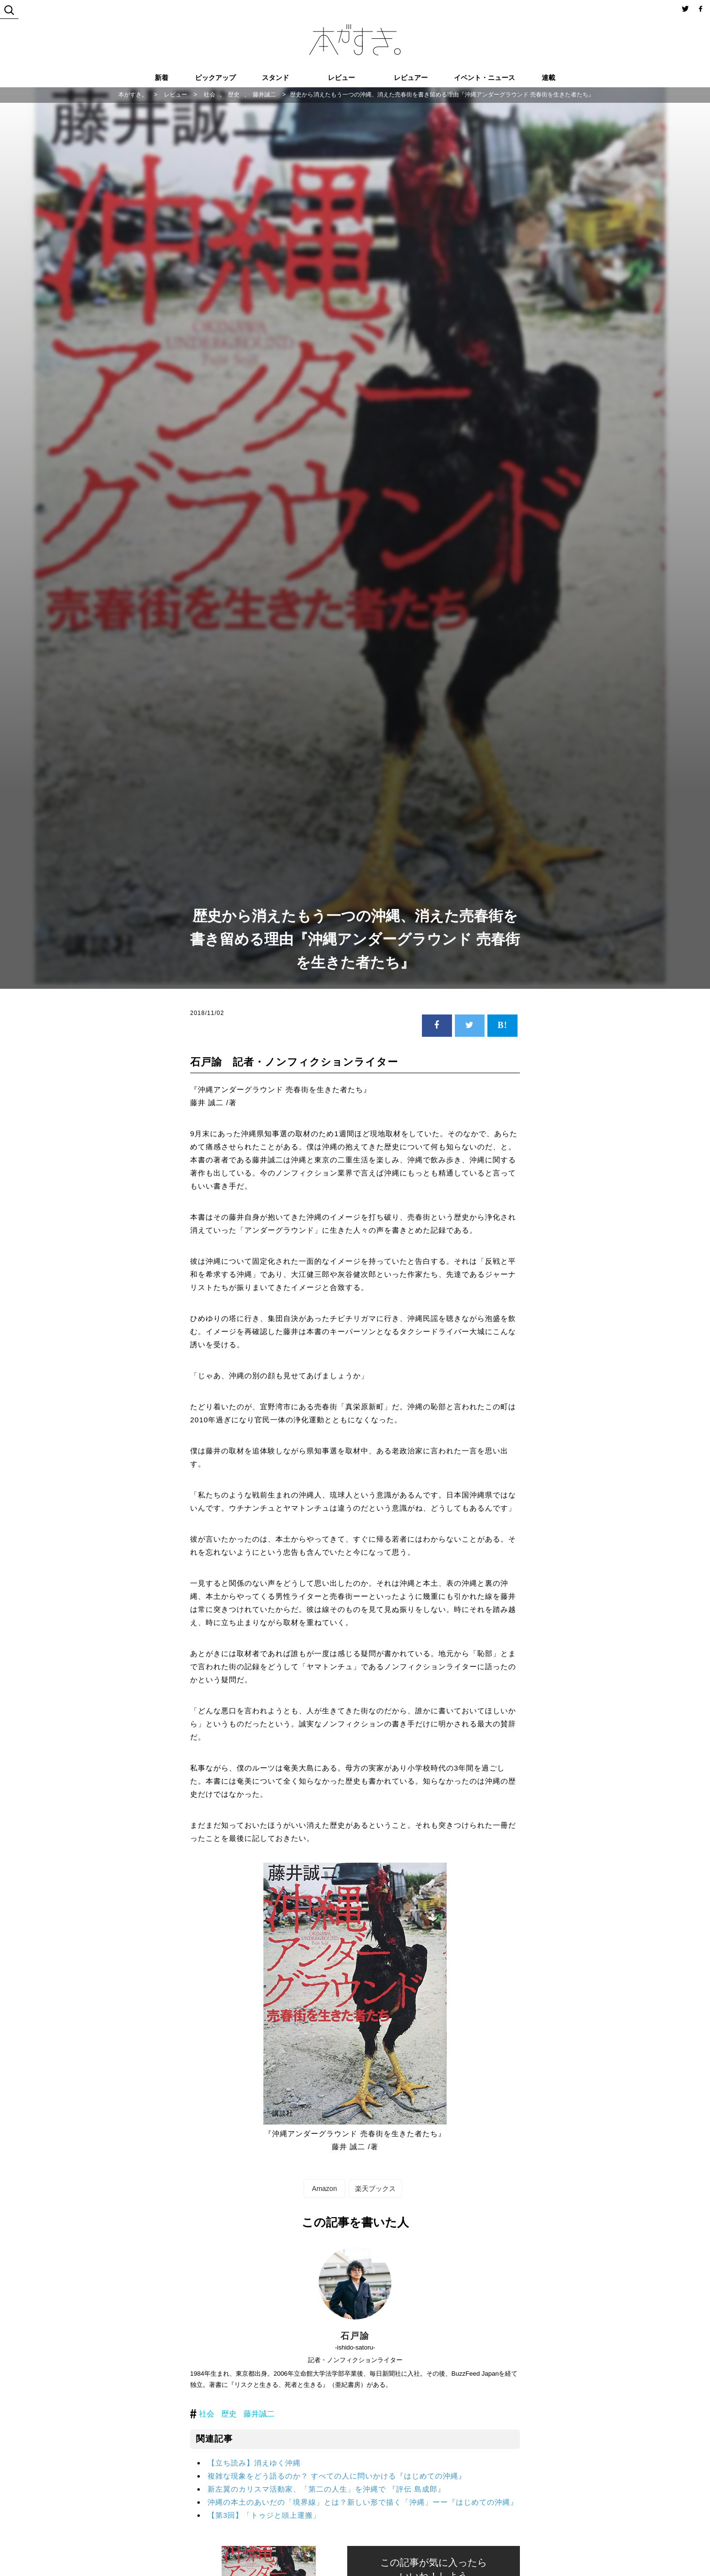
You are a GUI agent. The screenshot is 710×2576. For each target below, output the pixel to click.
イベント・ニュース (484, 77)
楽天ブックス (375, 2188)
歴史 (229, 2414)
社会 (206, 2414)
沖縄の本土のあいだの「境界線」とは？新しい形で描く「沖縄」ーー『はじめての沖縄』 (363, 2502)
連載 (548, 77)
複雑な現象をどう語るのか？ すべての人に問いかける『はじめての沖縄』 (337, 2476)
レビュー (341, 77)
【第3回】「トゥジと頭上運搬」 (264, 2515)
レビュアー (411, 77)
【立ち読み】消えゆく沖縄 (254, 2463)
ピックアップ (215, 77)
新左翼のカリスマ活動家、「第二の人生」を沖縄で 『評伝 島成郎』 (326, 2489)
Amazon (324, 2188)
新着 (161, 77)
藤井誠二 (258, 2414)
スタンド (275, 77)
